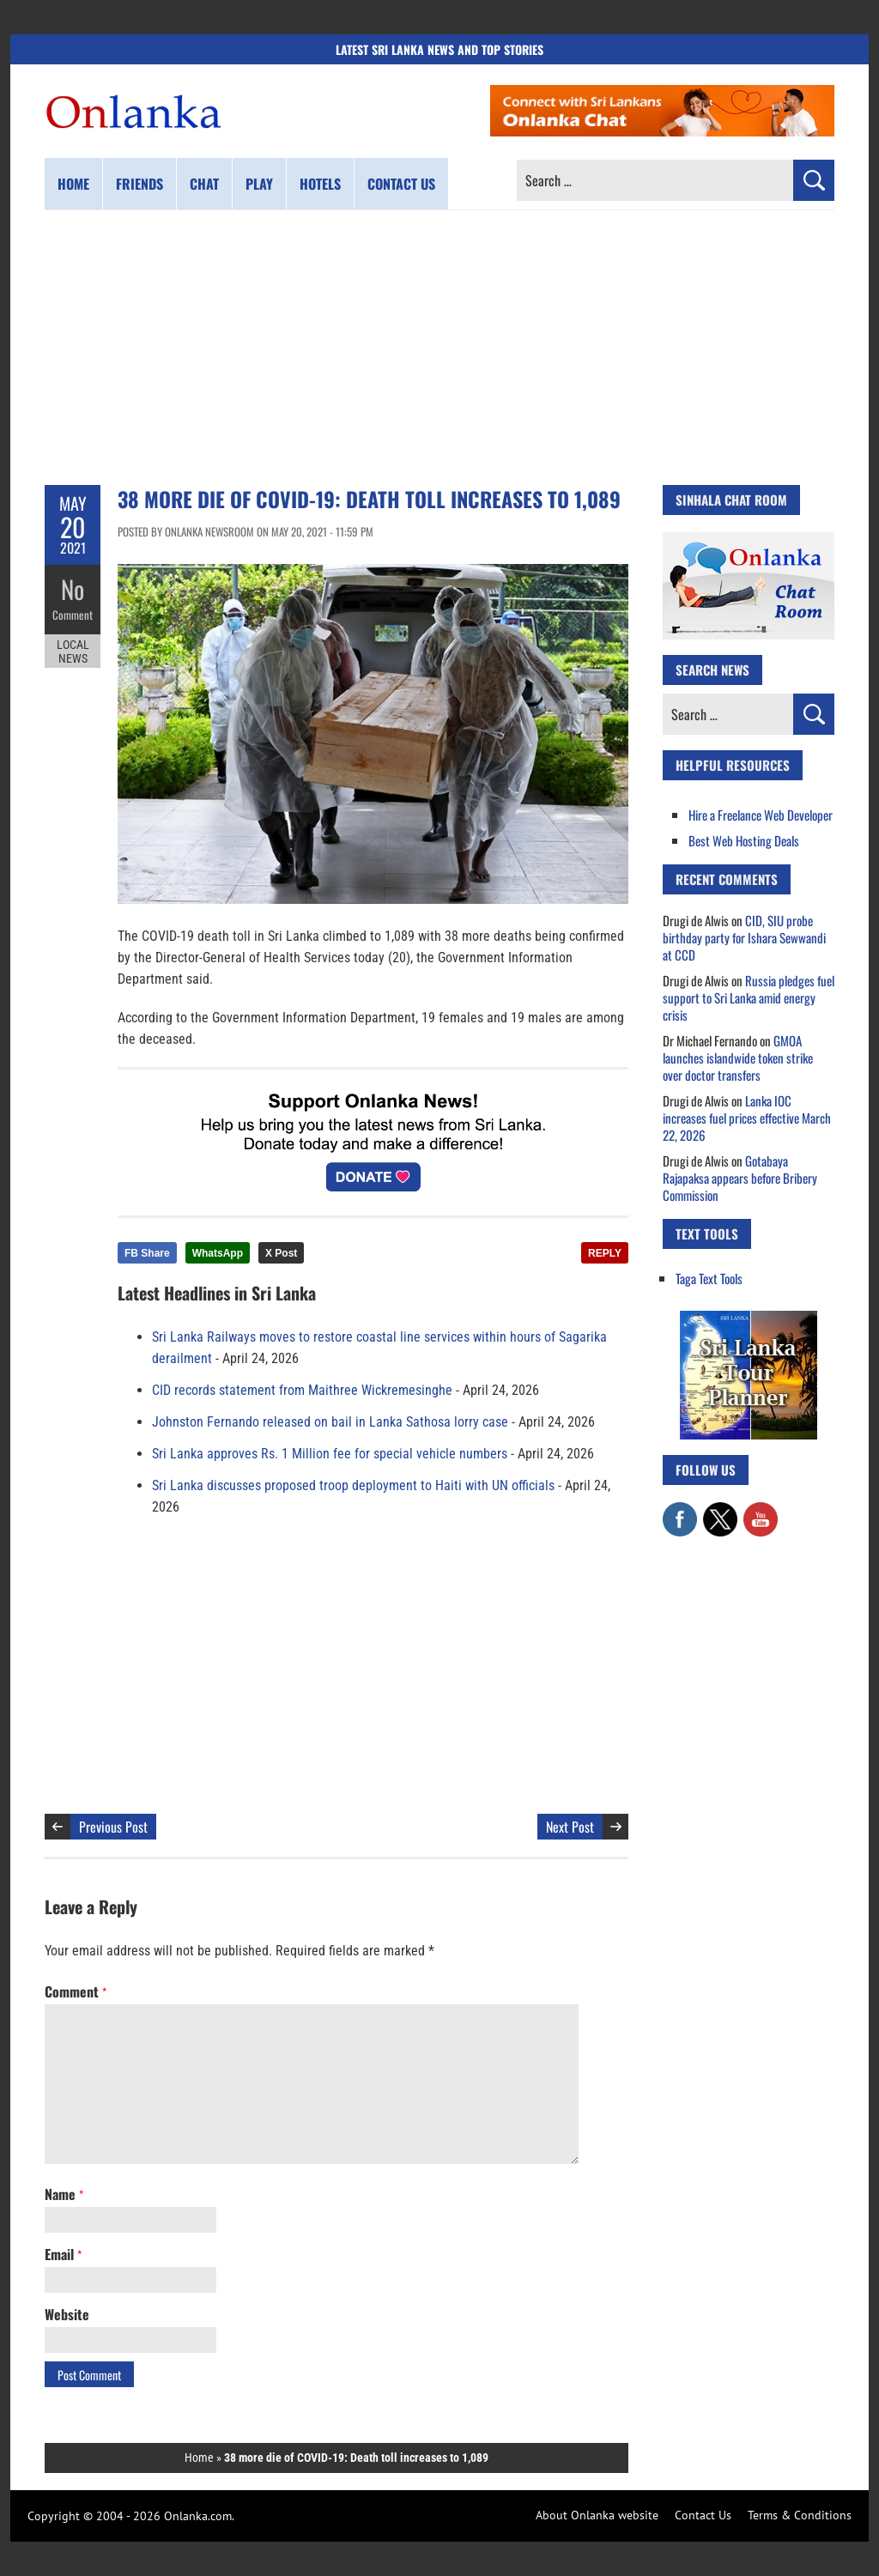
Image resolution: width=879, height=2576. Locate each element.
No (72, 588)
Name (64, 2194)
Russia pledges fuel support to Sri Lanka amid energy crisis (748, 997)
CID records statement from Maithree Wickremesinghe (302, 1390)
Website (67, 2314)
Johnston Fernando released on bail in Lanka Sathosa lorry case (330, 1422)
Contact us (401, 183)
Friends (139, 183)
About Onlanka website (597, 2515)
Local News (73, 650)
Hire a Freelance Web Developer (760, 814)
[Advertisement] (439, 347)
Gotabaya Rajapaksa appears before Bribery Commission (740, 1177)
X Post (281, 1253)
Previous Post (113, 1826)
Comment (73, 613)
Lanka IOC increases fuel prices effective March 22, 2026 (747, 1117)
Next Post (570, 1826)
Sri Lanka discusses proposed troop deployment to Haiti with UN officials (353, 1485)
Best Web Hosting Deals (743, 840)
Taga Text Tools (709, 1278)
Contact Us (703, 2515)
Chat (204, 183)
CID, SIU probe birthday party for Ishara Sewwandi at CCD (744, 937)
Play (259, 183)
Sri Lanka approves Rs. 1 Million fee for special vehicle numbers (329, 1454)
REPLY (604, 1253)
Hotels (320, 183)
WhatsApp (217, 1253)
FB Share (147, 1253)
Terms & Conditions (800, 2515)
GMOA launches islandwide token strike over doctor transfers (738, 1057)
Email (63, 2254)
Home (73, 183)
